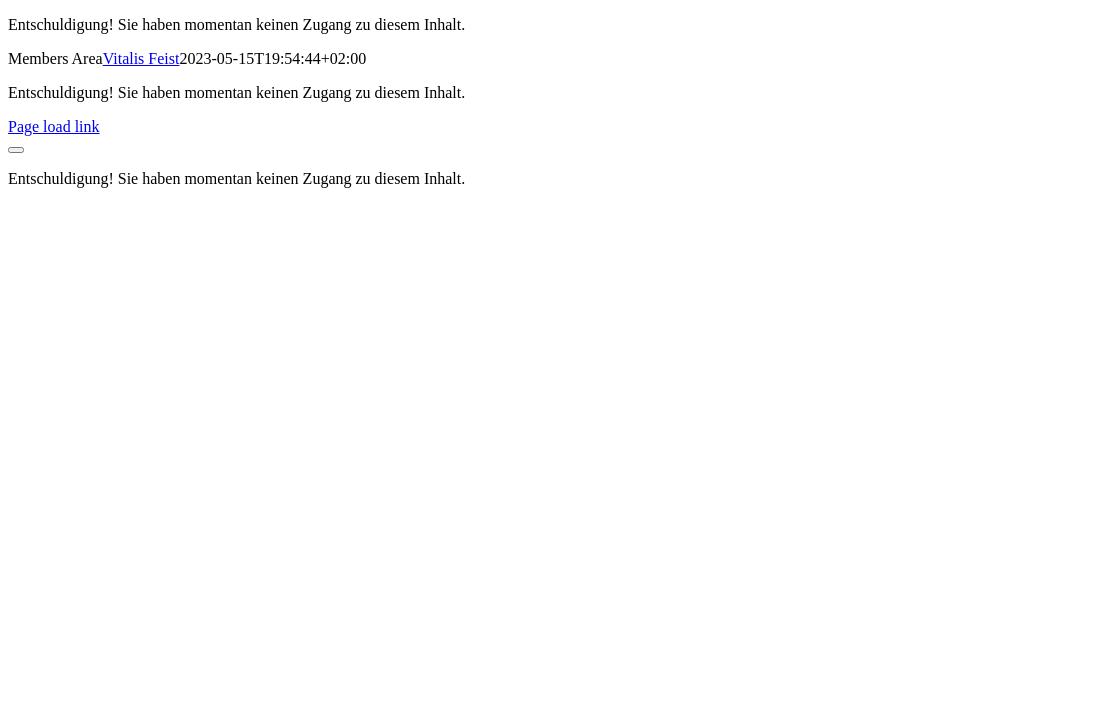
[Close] (16, 150)
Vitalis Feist (141, 58)
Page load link (54, 126)
